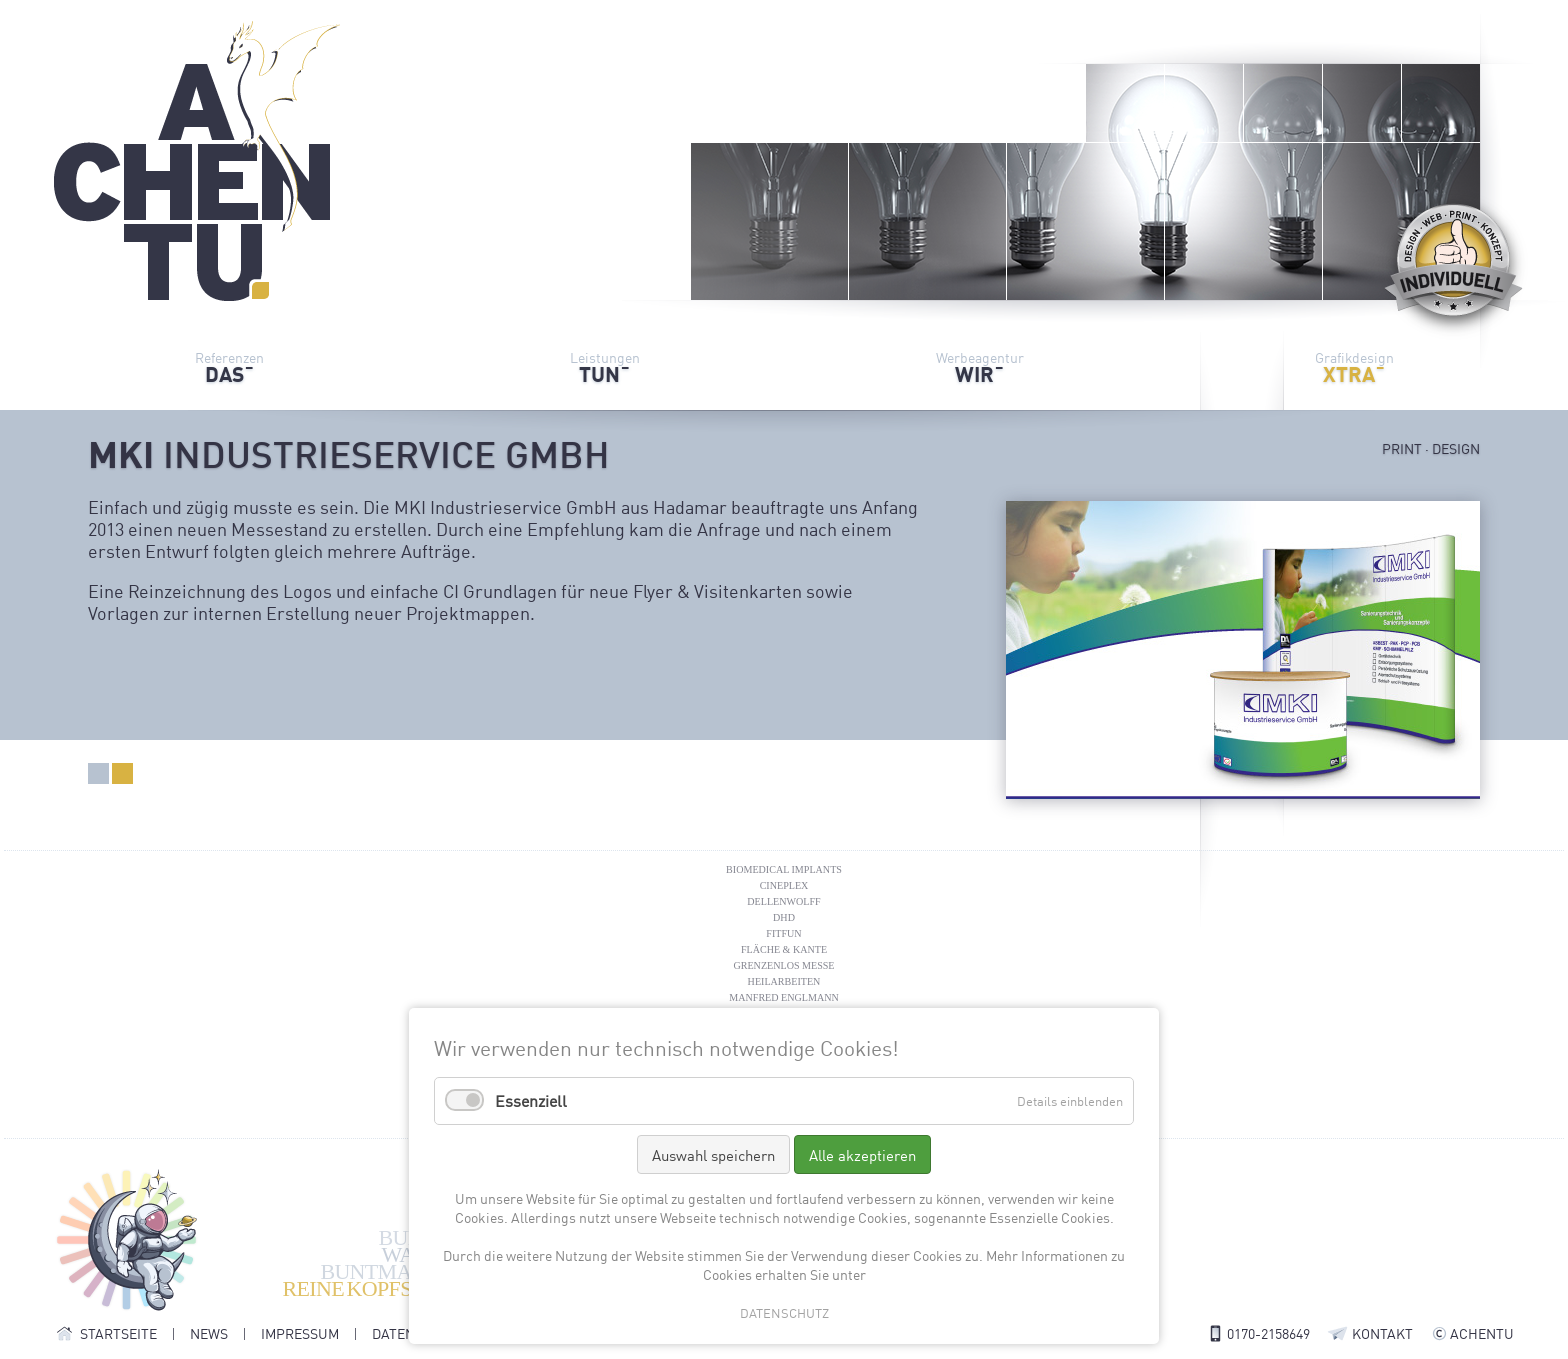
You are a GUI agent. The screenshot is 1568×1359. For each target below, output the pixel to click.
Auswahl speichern (713, 1154)
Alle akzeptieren (862, 1154)
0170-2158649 (1268, 1333)
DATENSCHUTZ (784, 1312)
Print (98, 773)
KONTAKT (1382, 1333)
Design (122, 773)
